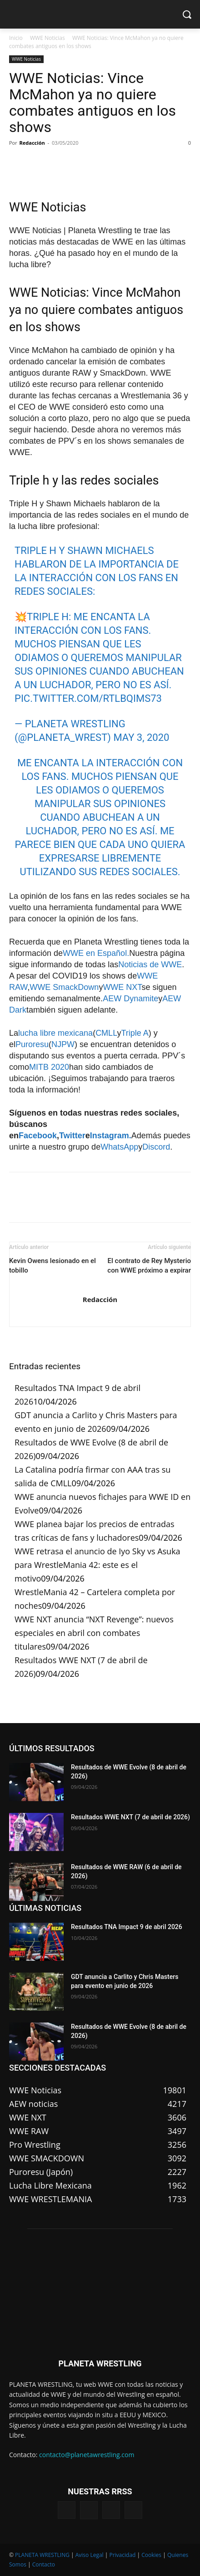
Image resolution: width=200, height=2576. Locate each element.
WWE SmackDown (64, 987)
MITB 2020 (49, 1067)
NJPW (63, 1044)
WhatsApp (119, 1146)
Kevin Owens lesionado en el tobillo (52, 1265)
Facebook (38, 1135)
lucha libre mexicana (55, 1033)
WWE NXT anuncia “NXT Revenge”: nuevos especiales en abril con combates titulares (94, 1633)
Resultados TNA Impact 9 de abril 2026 (126, 1926)
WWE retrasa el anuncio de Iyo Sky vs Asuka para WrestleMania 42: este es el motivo (97, 1565)
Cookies (151, 2555)
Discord (156, 1146)
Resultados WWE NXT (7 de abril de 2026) (130, 1817)
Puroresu (32, 1044)
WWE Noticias (47, 38)
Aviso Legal (89, 2555)
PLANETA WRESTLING (42, 2555)
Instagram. (110, 1135)
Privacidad (122, 2555)
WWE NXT (122, 987)
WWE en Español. (96, 953)
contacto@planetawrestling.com (86, 2454)
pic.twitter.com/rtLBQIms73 (88, 698)
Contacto (43, 2564)
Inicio (16, 38)
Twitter (72, 1135)
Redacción (32, 142)
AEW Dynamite (130, 998)
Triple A (134, 1033)
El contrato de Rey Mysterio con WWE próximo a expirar (149, 1265)
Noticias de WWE (150, 964)
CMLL (106, 1033)
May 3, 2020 (141, 737)
